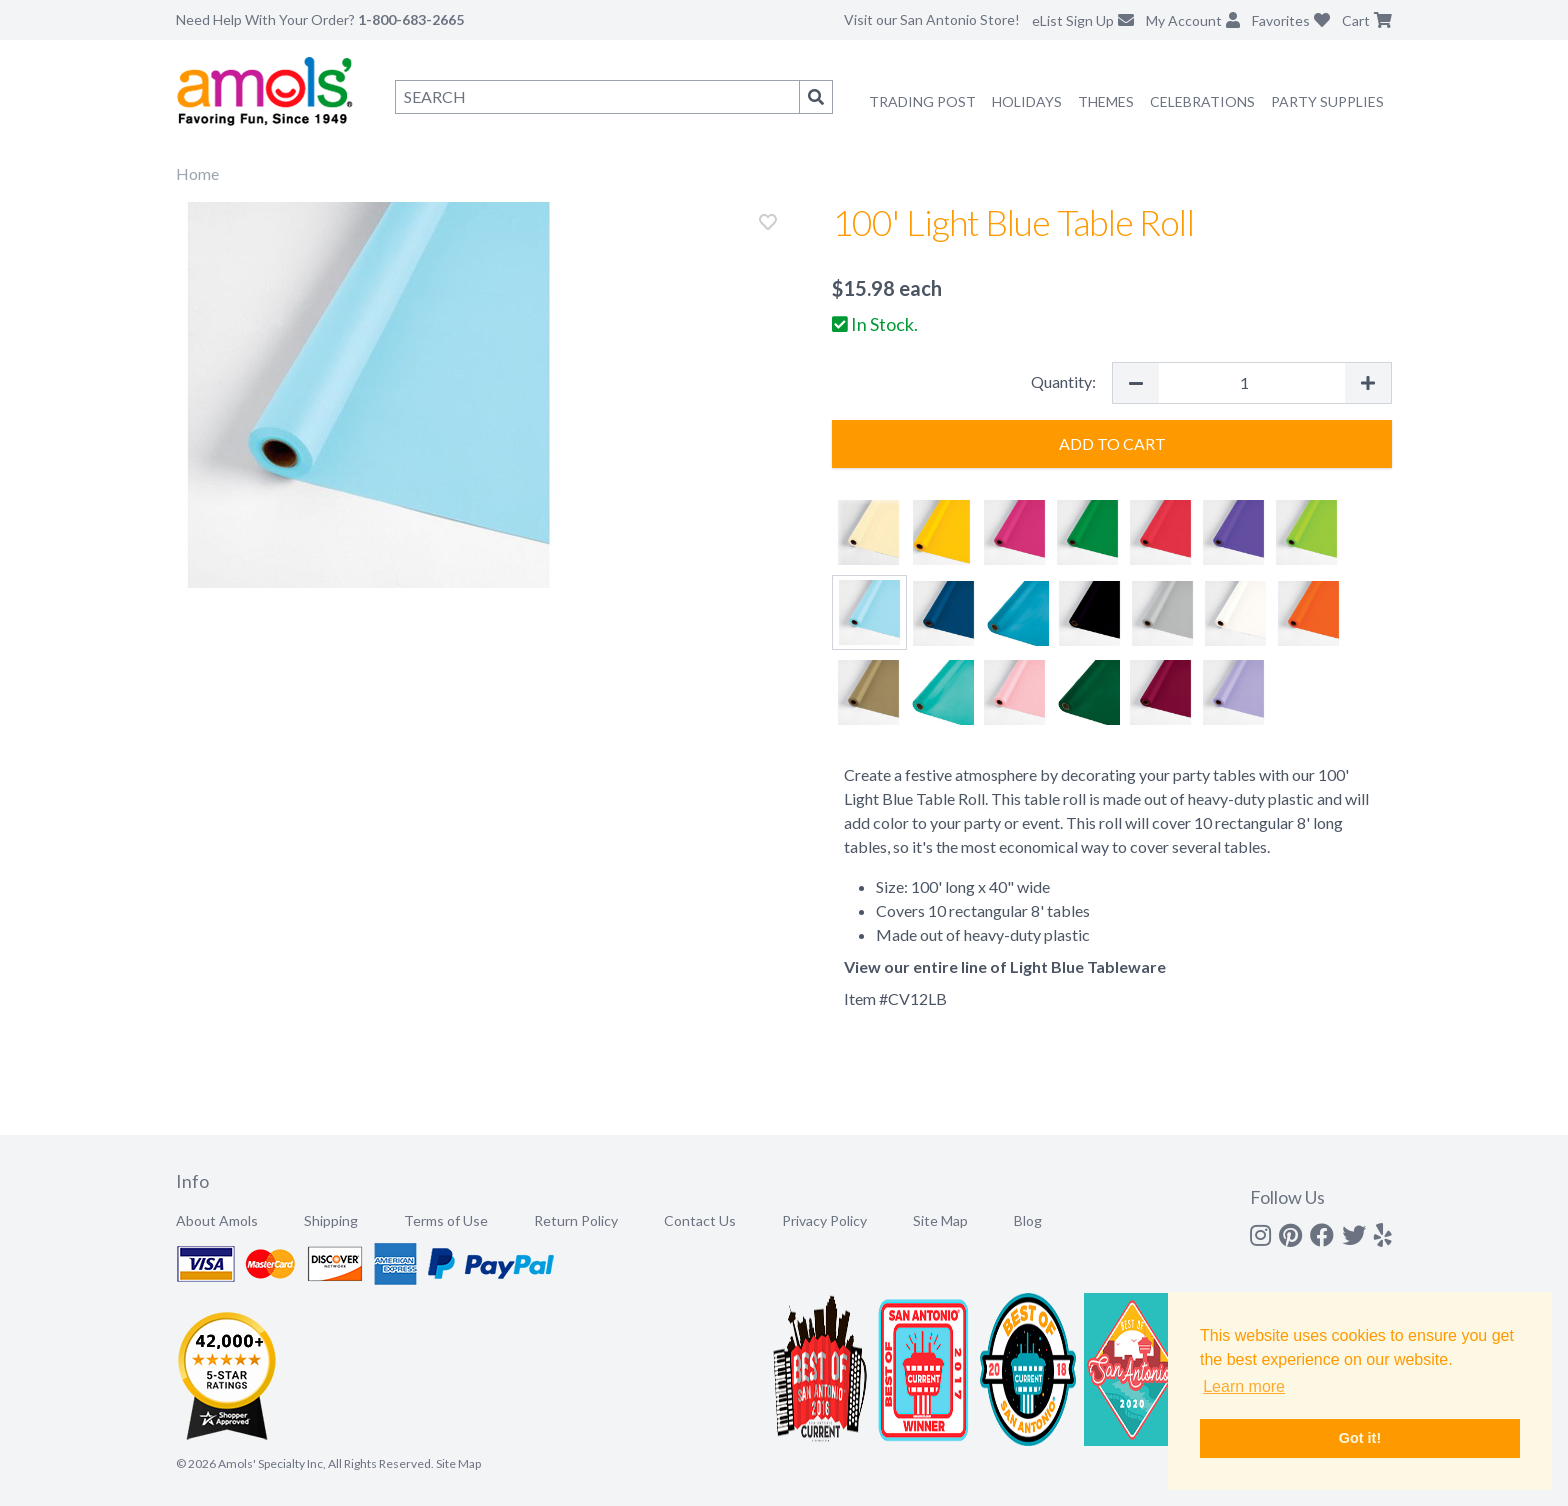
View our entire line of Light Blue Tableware (1005, 966)
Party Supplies (1327, 101)
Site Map (940, 1220)
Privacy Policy (824, 1220)
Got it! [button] (1360, 1438)
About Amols (217, 1220)
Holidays (1027, 101)
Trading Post (922, 101)
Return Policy (576, 1220)
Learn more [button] (1244, 1386)
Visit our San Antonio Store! (932, 19)
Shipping (331, 1220)
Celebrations (1202, 101)
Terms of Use (446, 1220)
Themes (1106, 101)
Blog (1028, 1220)
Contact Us (700, 1220)
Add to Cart (1112, 443)
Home (197, 173)
